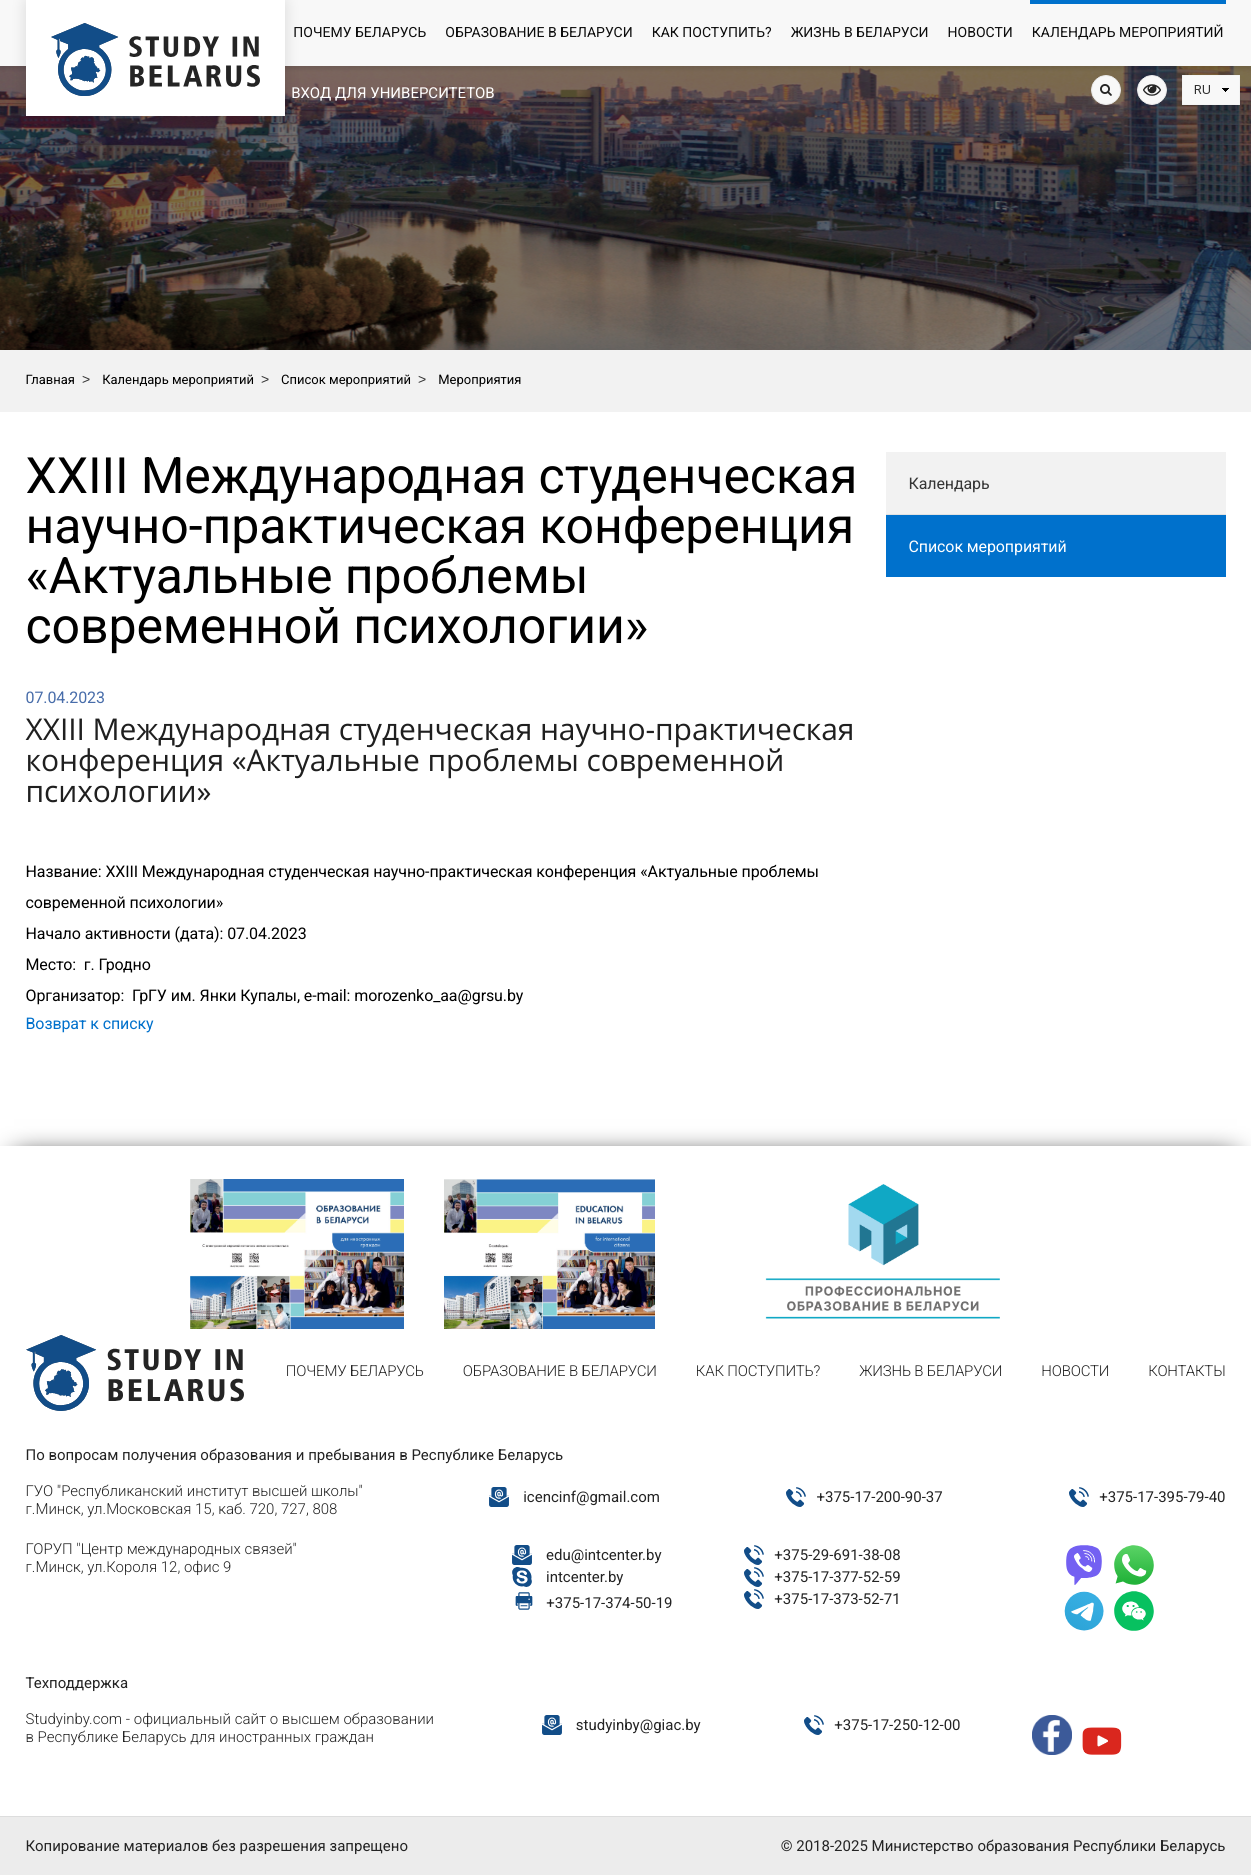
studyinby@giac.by (638, 1725)
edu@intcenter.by (604, 1555)
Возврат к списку (90, 1023)
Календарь (949, 483)
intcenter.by (584, 1577)
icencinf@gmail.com (591, 1497)
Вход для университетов (392, 93)
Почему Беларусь (359, 33)
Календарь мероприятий (1128, 33)
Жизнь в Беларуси (860, 33)
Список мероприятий (988, 546)
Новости (980, 33)
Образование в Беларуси (538, 33)
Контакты (1186, 1371)
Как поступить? (712, 33)
